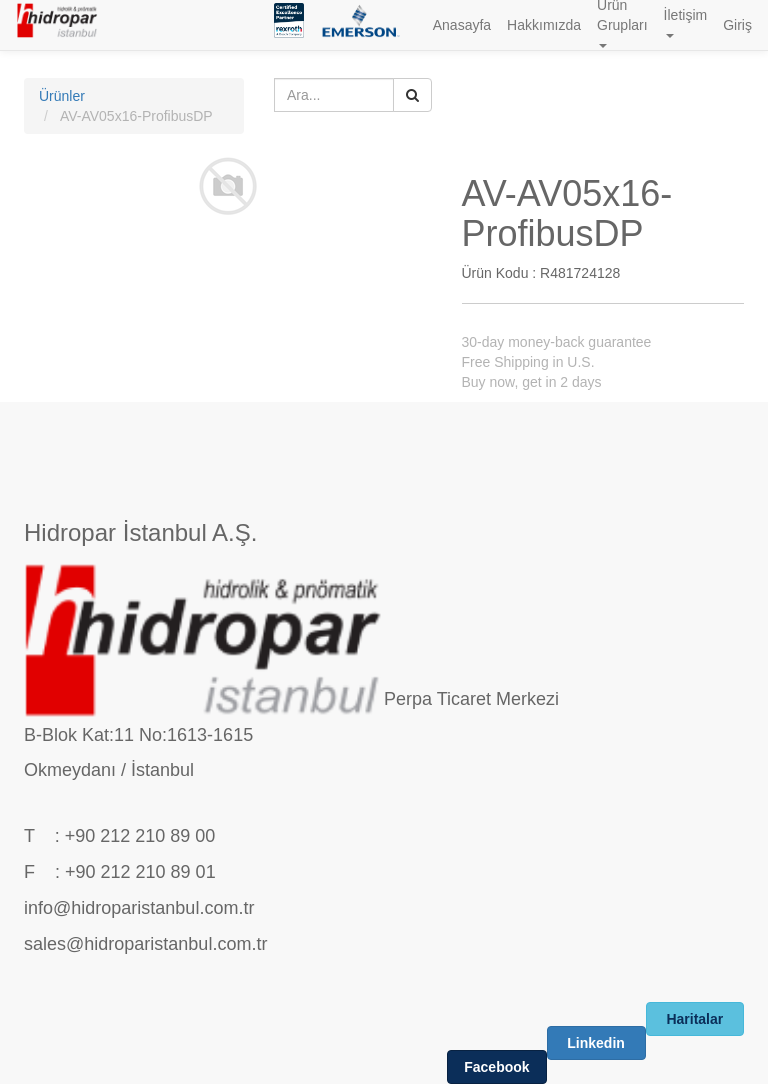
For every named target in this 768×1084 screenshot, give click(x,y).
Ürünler (62, 96)
